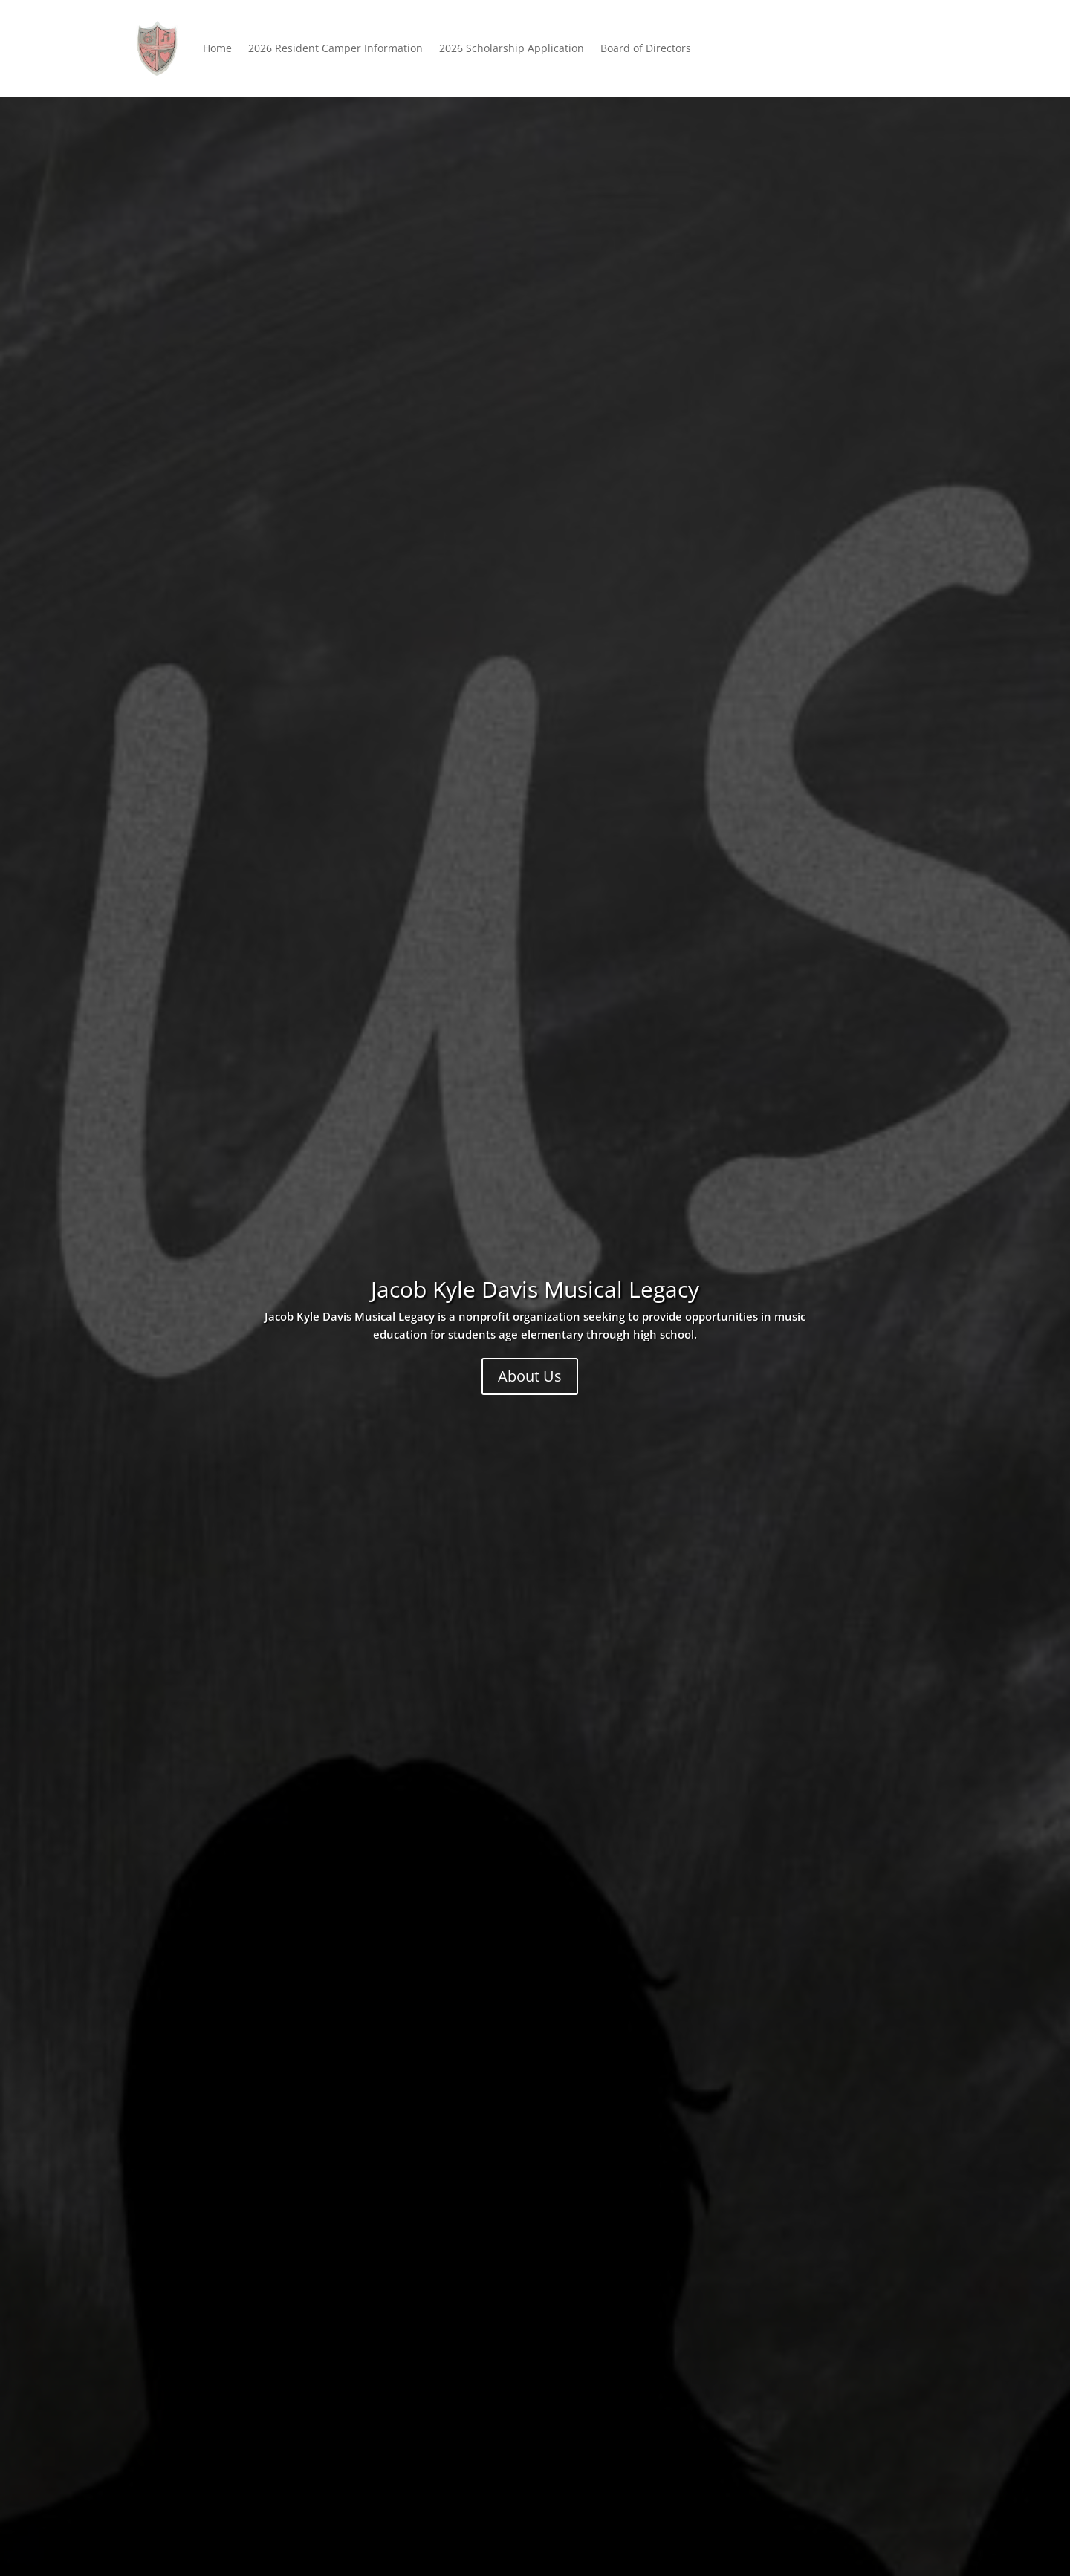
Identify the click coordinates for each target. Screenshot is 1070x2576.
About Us (530, 1376)
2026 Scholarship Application (511, 48)
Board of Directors (645, 48)
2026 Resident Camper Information (335, 48)
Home (217, 48)
